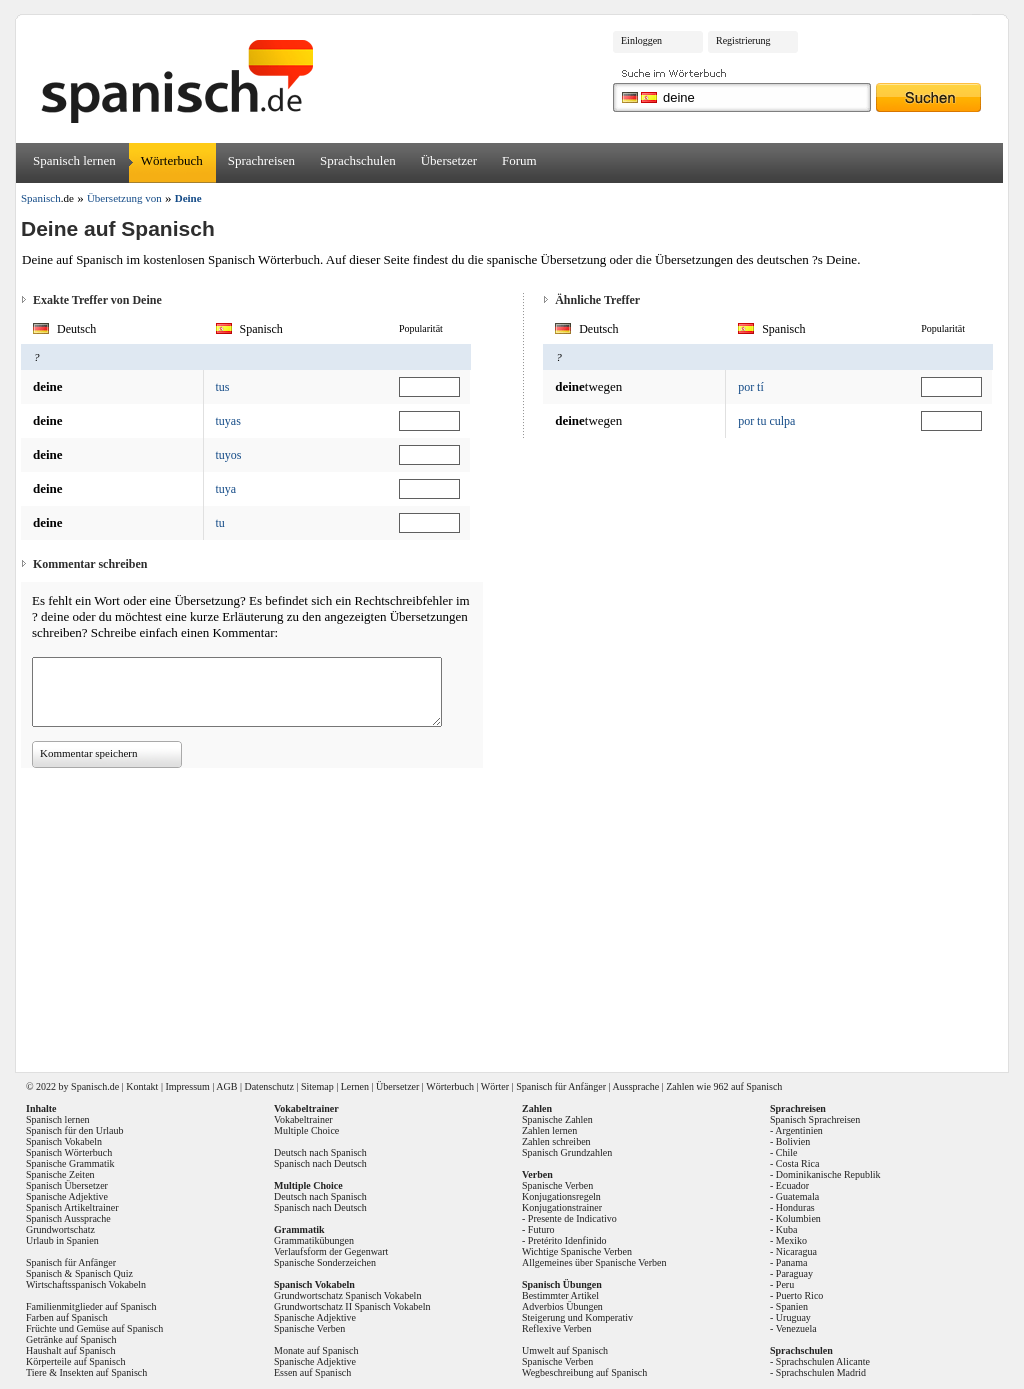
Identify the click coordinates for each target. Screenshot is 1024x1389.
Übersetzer (449, 160)
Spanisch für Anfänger (561, 1086)
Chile (787, 1152)
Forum (519, 160)
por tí (751, 387)
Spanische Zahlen (557, 1119)
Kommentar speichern (88, 753)
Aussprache (636, 1086)
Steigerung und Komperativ (577, 1317)
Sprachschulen (358, 160)
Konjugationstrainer (562, 1207)
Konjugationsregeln (561, 1196)
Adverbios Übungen (562, 1306)
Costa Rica (798, 1163)
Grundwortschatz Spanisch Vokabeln (347, 1295)
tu (220, 523)
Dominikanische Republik (828, 1174)
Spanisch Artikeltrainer (72, 1207)
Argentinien (799, 1130)
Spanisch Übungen (562, 1284)
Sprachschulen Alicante (823, 1361)
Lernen (355, 1086)
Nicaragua (796, 1251)
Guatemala (797, 1196)
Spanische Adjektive (67, 1196)
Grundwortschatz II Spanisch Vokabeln (352, 1306)
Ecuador (792, 1185)
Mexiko (791, 1240)
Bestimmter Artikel (560, 1295)
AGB (226, 1086)
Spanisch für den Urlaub (74, 1130)
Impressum (187, 1086)
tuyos (229, 455)
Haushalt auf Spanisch (70, 1350)
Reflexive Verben (557, 1328)
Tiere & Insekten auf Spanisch (86, 1372)
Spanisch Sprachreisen (815, 1119)
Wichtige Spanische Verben (577, 1251)
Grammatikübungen (314, 1240)
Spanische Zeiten (60, 1174)
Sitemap (317, 1086)
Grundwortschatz (60, 1229)
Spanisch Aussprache (68, 1218)
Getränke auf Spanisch (71, 1339)
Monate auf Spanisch (316, 1350)
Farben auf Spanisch (67, 1317)
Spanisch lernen (74, 160)
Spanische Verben (309, 1328)
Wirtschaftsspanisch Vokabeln (86, 1284)
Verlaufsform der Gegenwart (331, 1251)
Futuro (541, 1229)
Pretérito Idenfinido (567, 1240)
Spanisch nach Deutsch (320, 1163)
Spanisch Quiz (104, 1273)
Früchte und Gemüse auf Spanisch (94, 1328)
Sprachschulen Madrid (821, 1372)
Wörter (495, 1086)
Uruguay (793, 1317)
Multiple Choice (306, 1130)
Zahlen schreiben (556, 1141)
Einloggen (641, 40)
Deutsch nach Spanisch (320, 1152)
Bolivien (793, 1141)
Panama (792, 1262)
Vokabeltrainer (303, 1119)
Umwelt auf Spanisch (565, 1350)
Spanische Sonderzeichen (325, 1262)
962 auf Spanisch (747, 1086)
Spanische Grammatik (70, 1163)
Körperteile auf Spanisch (75, 1361)
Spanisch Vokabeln (64, 1141)
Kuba (787, 1229)
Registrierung (743, 40)
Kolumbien (798, 1218)
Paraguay (794, 1273)
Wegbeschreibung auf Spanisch (584, 1372)
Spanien (792, 1306)
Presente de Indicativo (572, 1218)
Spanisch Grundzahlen (567, 1152)
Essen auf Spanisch (312, 1372)
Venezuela (796, 1328)
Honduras (795, 1207)
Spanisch (89, 1086)
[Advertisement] (519, 913)
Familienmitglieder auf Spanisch (91, 1306)
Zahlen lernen (549, 1130)
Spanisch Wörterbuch (69, 1152)
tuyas (228, 421)
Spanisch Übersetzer (67, 1185)
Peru (785, 1284)
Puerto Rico (800, 1295)
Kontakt (142, 1086)
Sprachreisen (261, 160)
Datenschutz (268, 1086)
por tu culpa (766, 421)
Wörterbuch (172, 160)
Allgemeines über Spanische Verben (594, 1262)
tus (223, 387)
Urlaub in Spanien (62, 1240)
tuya (226, 489)
